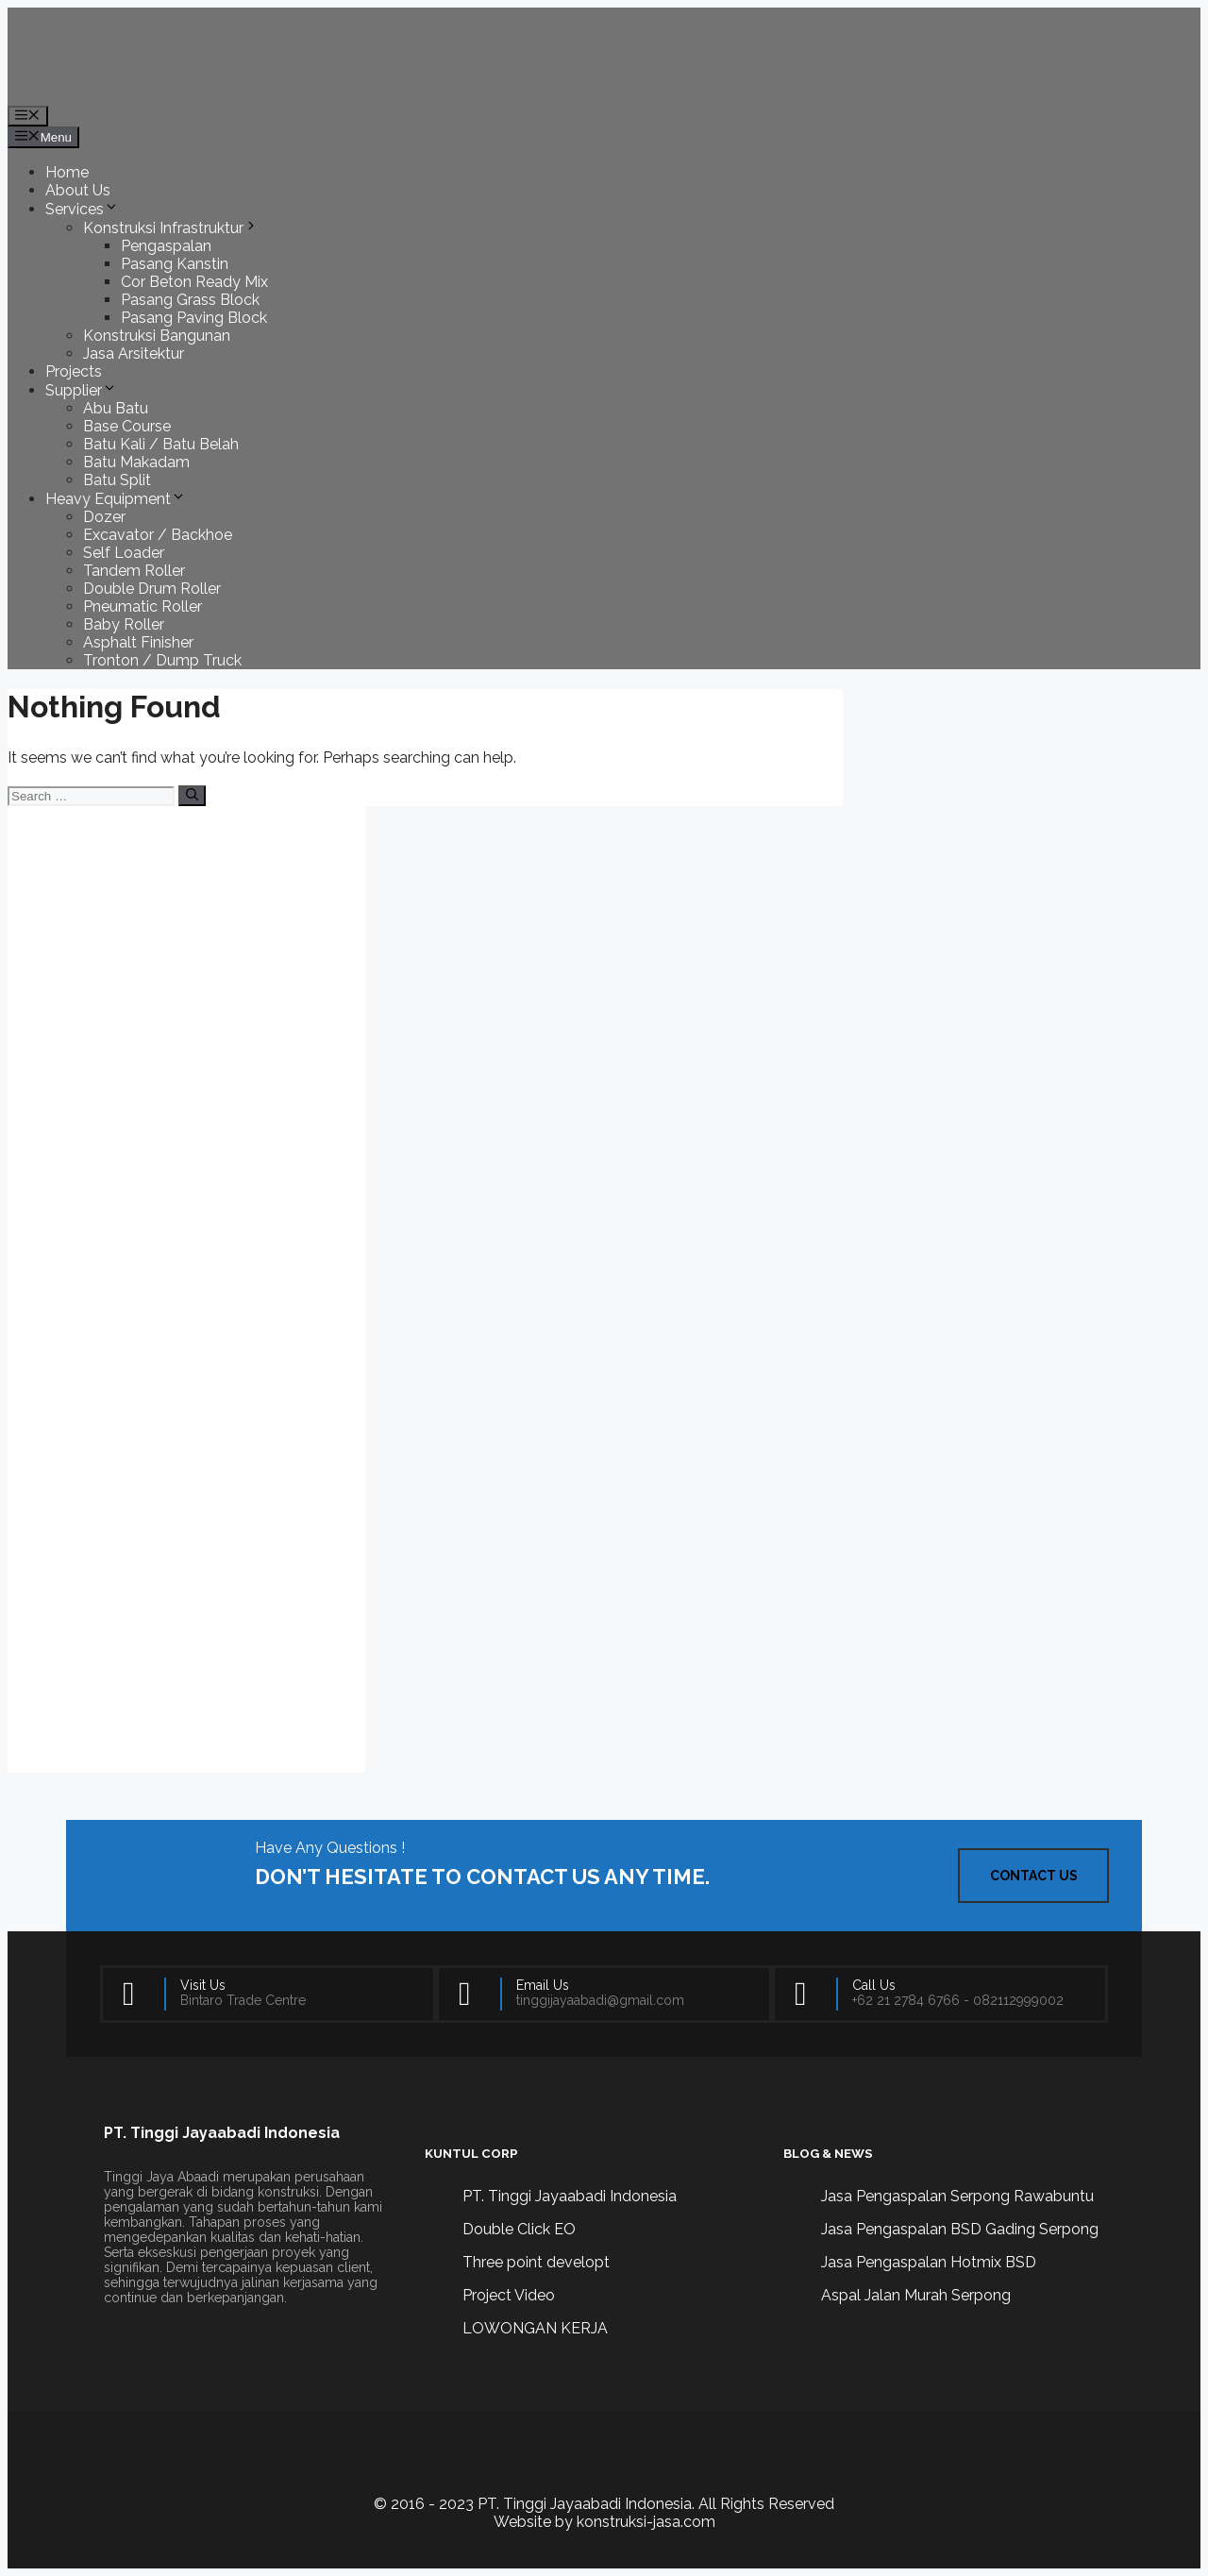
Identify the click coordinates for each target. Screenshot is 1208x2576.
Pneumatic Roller (142, 606)
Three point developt (536, 2262)
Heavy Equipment (115, 499)
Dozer (104, 517)
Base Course (127, 426)
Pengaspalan (166, 246)
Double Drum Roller (152, 589)
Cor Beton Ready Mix (194, 282)
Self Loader (123, 553)
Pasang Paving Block (194, 318)
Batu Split (117, 480)
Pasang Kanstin (174, 264)
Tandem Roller (134, 571)
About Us (77, 190)
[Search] (192, 795)
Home (67, 172)
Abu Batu (115, 408)
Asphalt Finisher (138, 642)
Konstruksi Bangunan (156, 336)
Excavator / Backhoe (157, 535)
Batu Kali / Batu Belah (161, 444)
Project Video (508, 2295)
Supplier (81, 390)
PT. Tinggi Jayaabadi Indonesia (569, 2196)
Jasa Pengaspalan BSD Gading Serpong (960, 2229)
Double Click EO (519, 2229)
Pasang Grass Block (190, 300)
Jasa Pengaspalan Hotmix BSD (928, 2262)
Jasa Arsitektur (133, 353)
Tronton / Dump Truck (162, 660)
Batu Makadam (136, 462)
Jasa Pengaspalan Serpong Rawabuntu (957, 2196)
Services (82, 209)
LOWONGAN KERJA (535, 2328)
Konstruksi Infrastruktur (171, 228)
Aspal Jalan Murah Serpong (916, 2295)
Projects (73, 371)
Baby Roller (123, 624)
